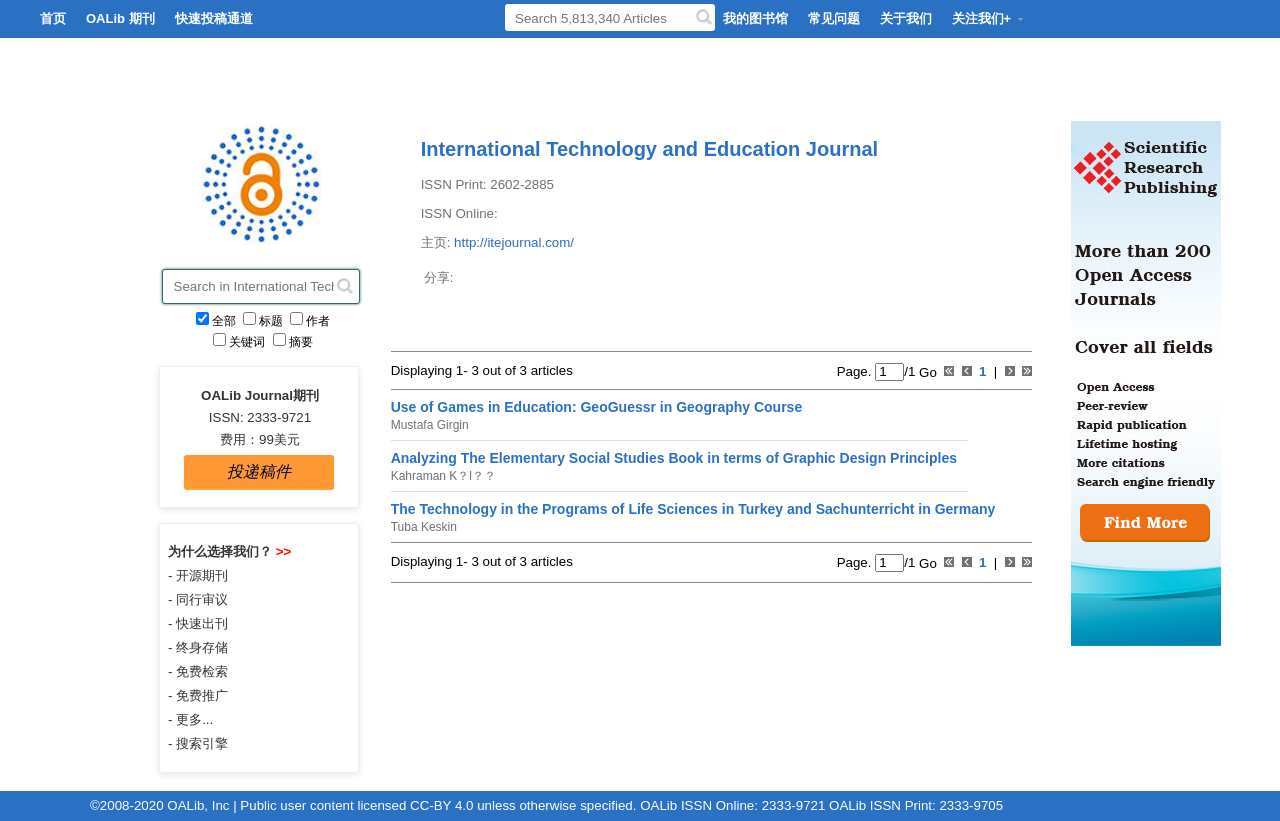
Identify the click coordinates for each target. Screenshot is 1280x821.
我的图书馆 (755, 18)
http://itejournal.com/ (514, 242)
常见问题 (834, 18)
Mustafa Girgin (430, 425)
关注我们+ (989, 18)
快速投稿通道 (214, 18)
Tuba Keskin (424, 527)
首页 (53, 18)
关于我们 (906, 18)
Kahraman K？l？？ (443, 476)
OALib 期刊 (120, 18)
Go (925, 371)
